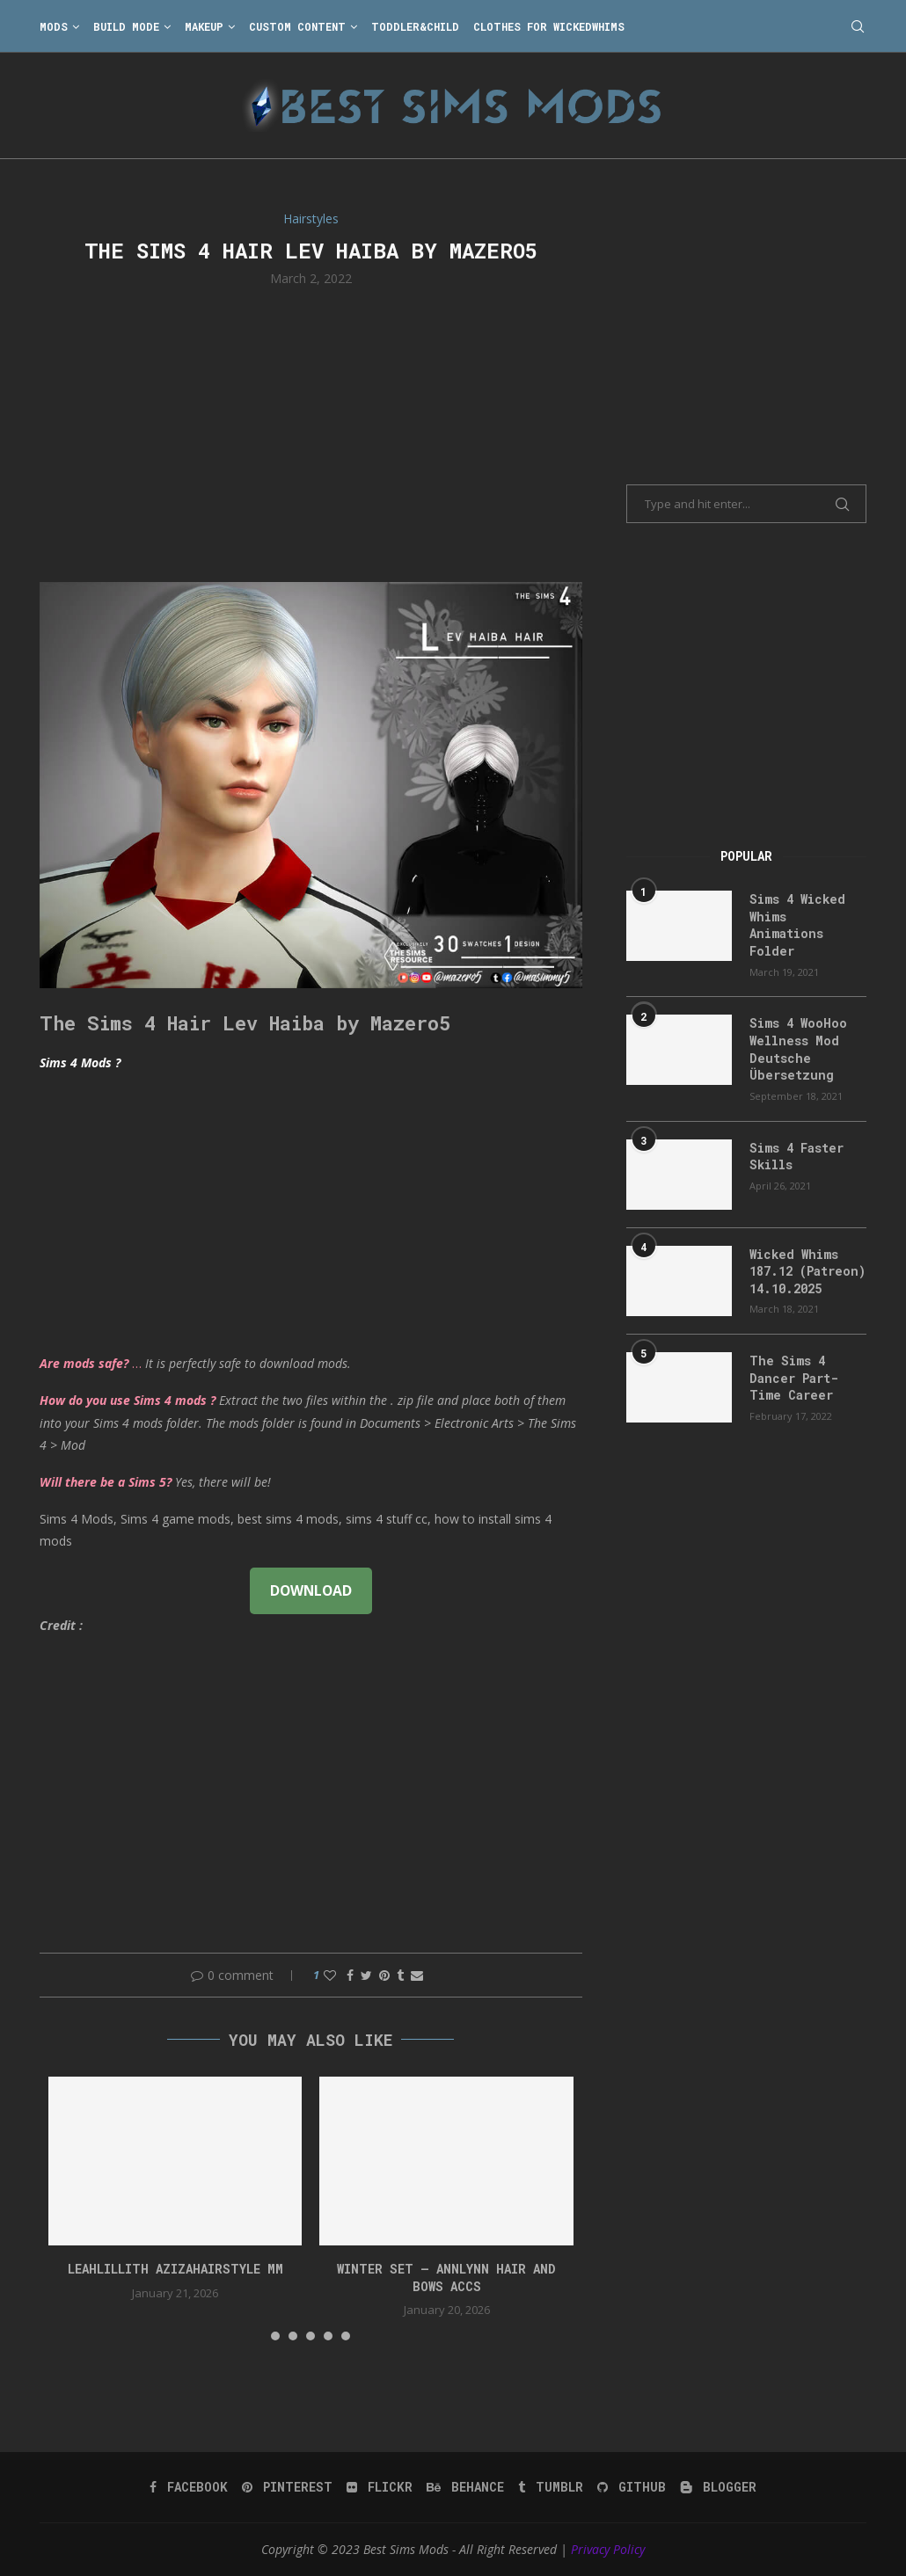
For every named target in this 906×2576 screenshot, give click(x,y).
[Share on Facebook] (350, 1975)
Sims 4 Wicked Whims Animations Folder (797, 925)
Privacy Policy (608, 2549)
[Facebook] (189, 2487)
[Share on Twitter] (366, 1975)
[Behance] (465, 2487)
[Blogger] (718, 2487)
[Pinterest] (287, 2487)
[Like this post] (330, 1975)
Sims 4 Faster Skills (796, 1156)
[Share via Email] (417, 1975)
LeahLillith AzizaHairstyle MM (175, 2268)
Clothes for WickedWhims (549, 26)
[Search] (857, 26)
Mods (54, 26)
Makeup (204, 26)
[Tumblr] (550, 2487)
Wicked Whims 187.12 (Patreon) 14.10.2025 (807, 1271)
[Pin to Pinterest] (384, 1975)
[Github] (631, 2487)
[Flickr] (380, 2487)
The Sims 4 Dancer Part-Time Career (793, 1377)
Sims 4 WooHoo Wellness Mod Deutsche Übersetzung (798, 1049)
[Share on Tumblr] (400, 1975)
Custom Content (297, 26)
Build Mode (126, 26)
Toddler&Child (415, 26)
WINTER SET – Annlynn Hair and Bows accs (446, 2277)
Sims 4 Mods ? (80, 1062)
